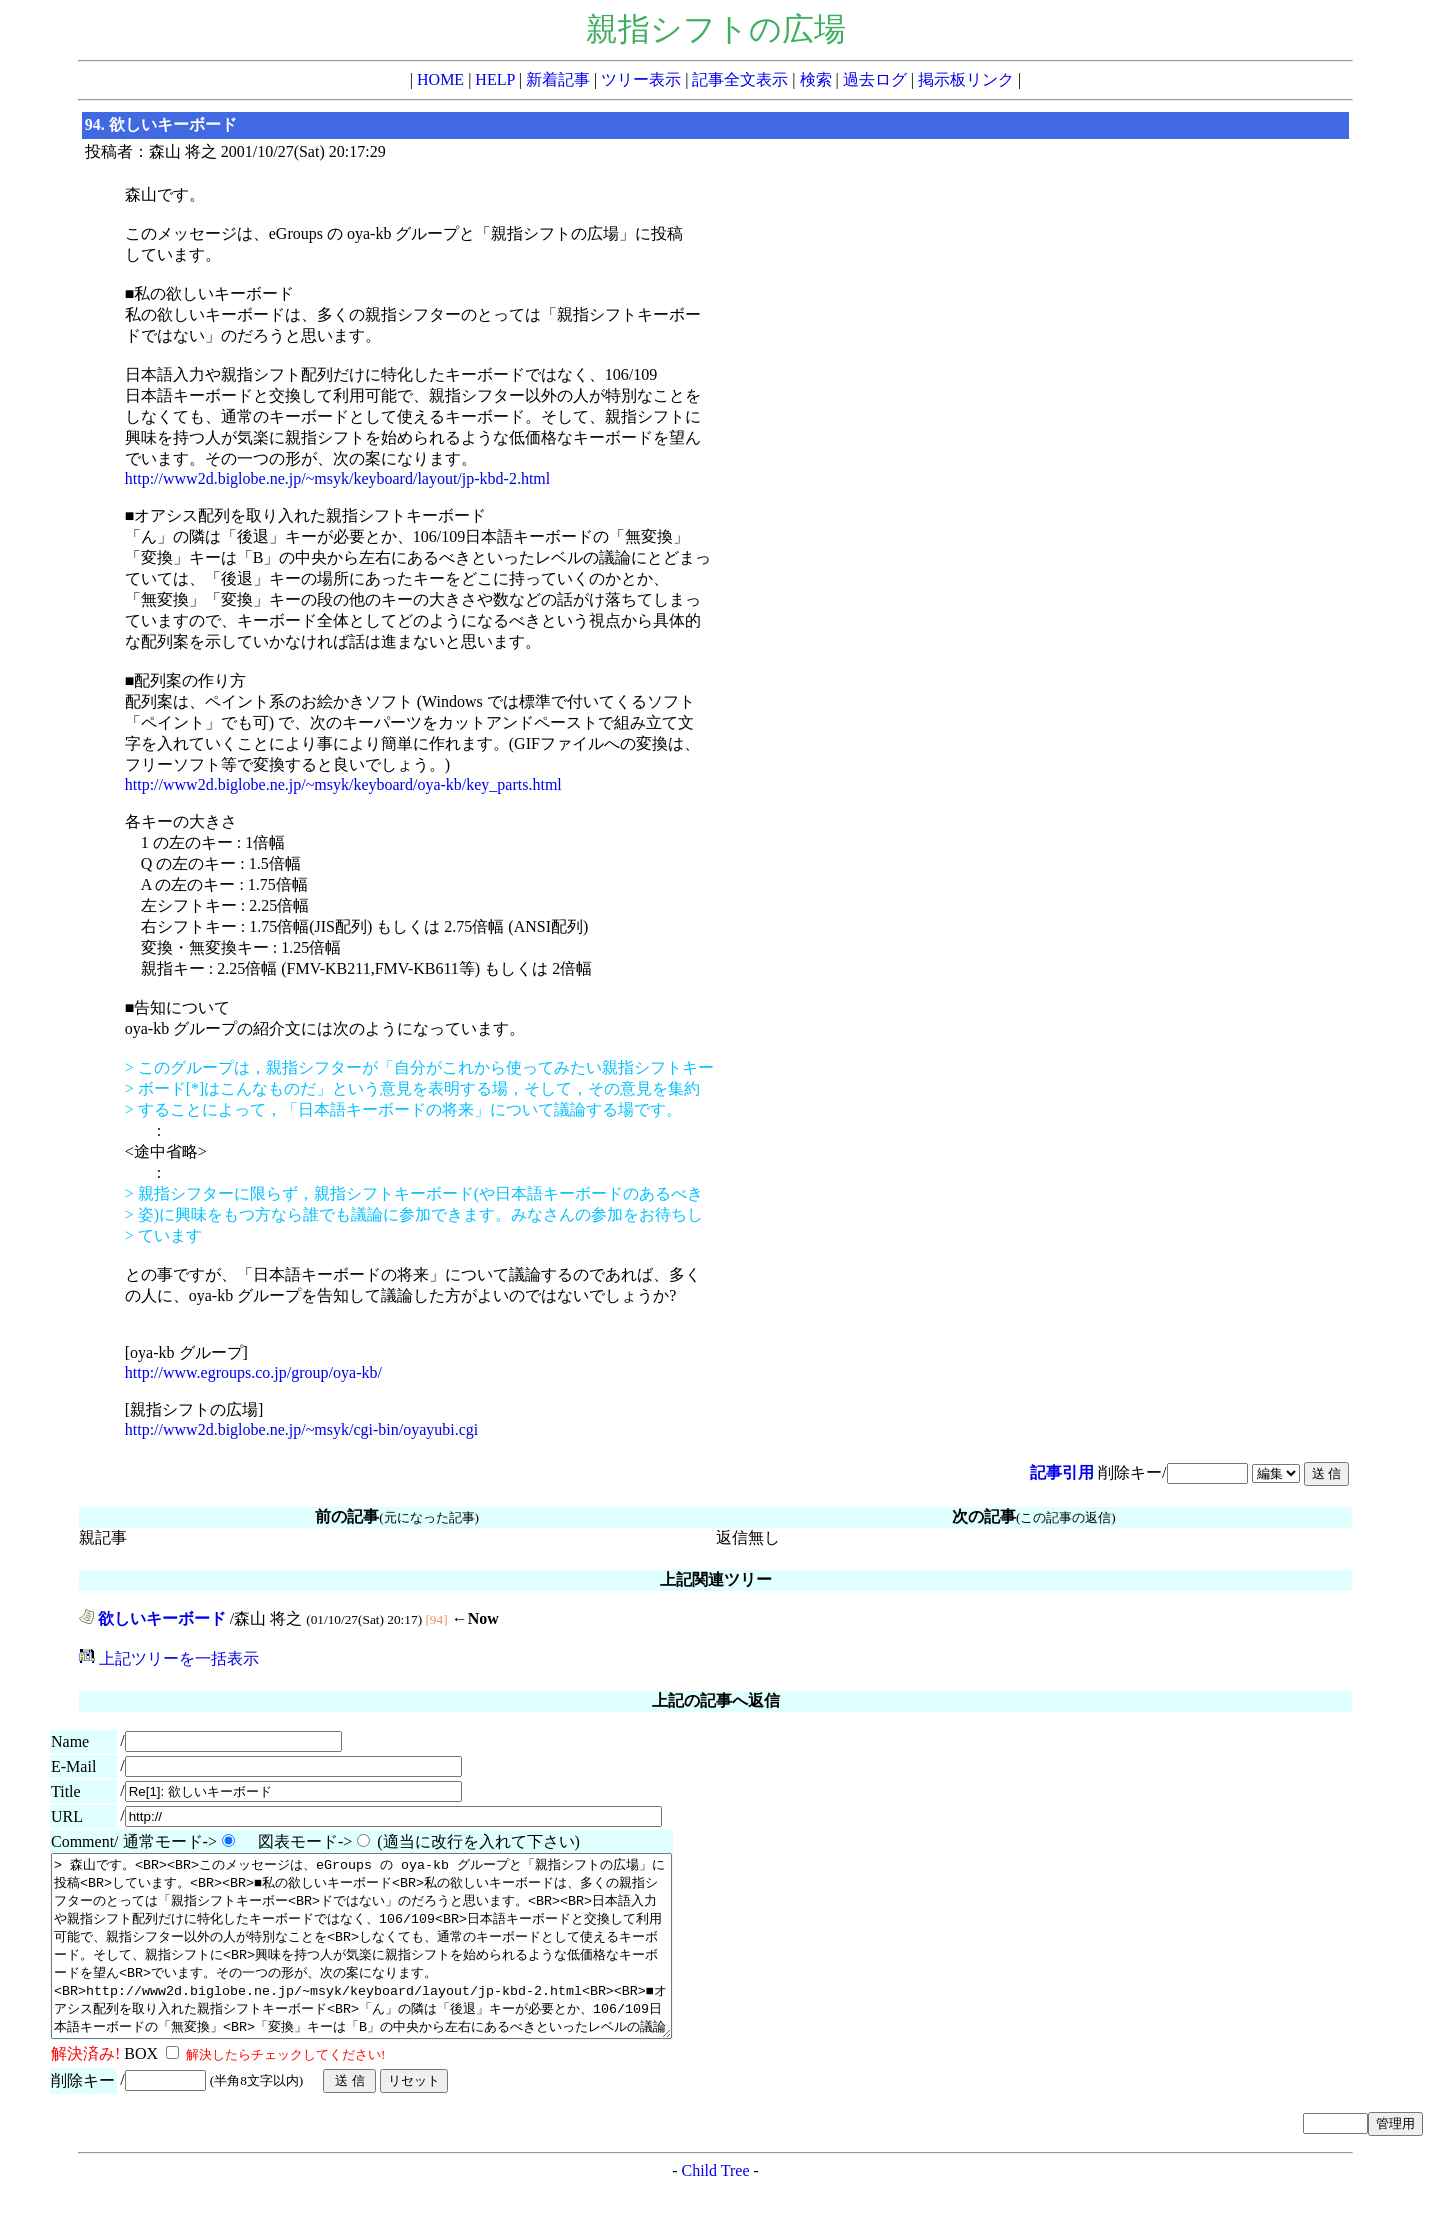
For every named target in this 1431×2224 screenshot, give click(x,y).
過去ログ (875, 79)
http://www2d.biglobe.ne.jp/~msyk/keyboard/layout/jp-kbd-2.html (338, 478)
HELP (494, 79)
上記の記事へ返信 (716, 1700)
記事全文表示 (740, 79)
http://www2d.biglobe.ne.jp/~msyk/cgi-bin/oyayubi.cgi (302, 1429)
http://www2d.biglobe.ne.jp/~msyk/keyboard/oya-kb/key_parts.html (343, 784)
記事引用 (1062, 1472)
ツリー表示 (641, 79)
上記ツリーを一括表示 (169, 1658)
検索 (816, 79)
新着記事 (558, 79)
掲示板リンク (966, 79)
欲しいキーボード (152, 1618)
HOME (440, 79)
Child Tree (715, 2206)
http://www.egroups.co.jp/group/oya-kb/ (253, 1372)
